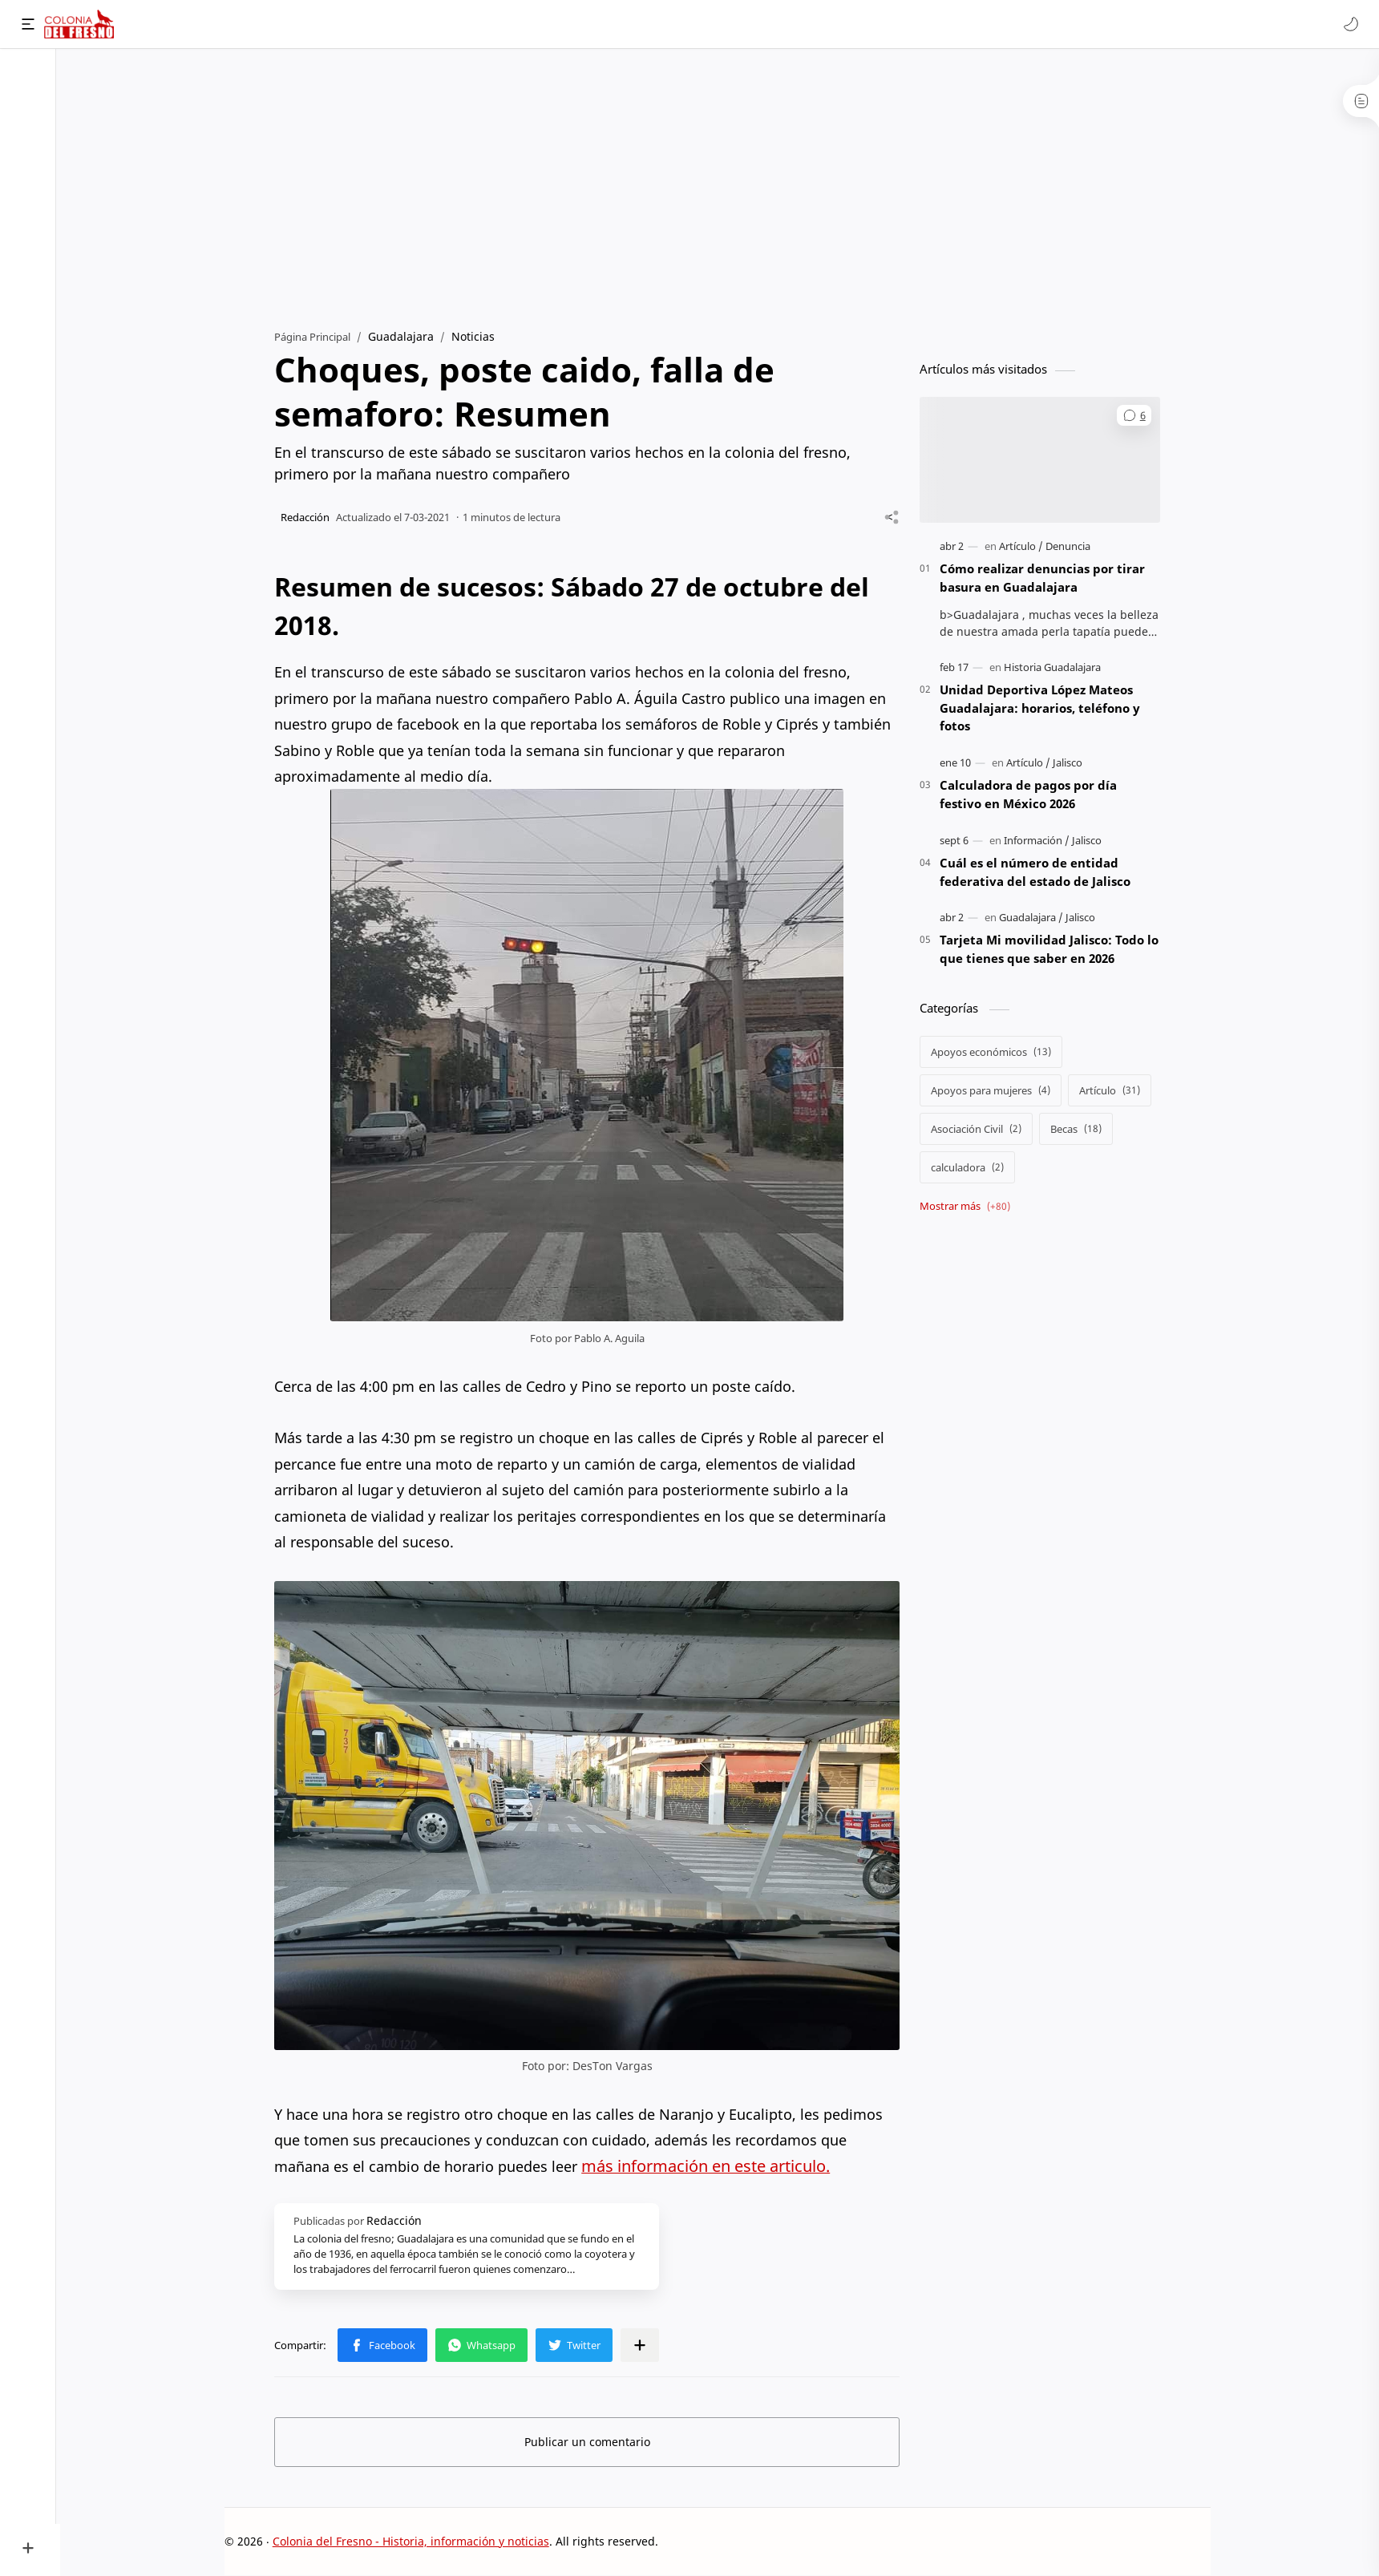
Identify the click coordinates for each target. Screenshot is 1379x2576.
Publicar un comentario (590, 2441)
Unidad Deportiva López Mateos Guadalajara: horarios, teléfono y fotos (1042, 708)
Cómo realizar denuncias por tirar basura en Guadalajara (1044, 578)
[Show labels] (970, 1207)
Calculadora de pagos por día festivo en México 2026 (1030, 795)
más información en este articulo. (708, 2166)
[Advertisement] (720, 185)
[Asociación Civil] (978, 1130)
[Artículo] (1023, 547)
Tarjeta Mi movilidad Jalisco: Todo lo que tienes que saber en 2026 (1051, 949)
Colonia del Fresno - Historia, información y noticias (413, 2541)
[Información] (1039, 841)
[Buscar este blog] (332, 24)
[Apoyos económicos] (993, 1053)
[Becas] (1078, 1130)
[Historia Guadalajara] (1054, 668)
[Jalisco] (1070, 763)
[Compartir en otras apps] (642, 2345)
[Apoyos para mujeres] (993, 1091)
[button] (1351, 24)
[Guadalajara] (1033, 918)
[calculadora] (969, 1168)
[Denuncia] (1070, 547)
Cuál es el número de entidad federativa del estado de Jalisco (1037, 872)
